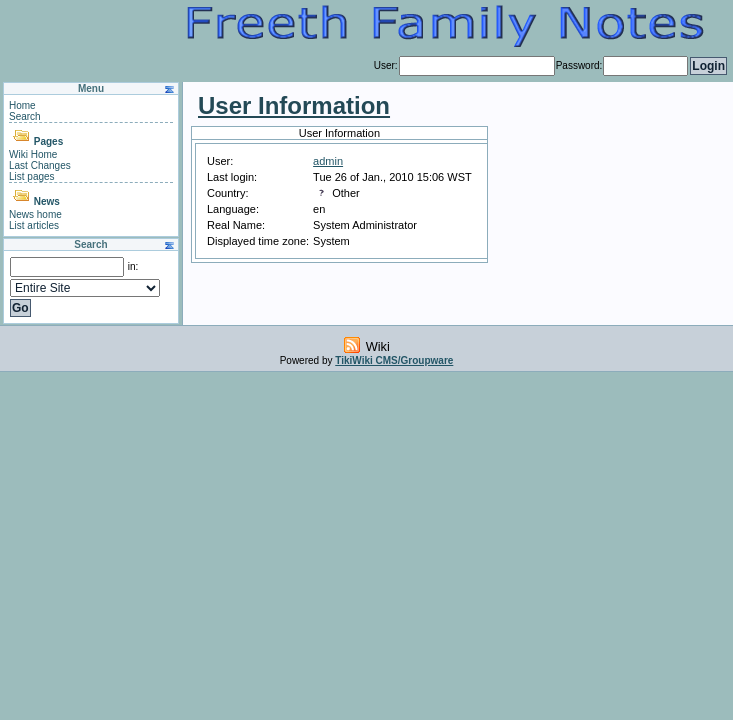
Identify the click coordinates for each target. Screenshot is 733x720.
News (47, 201)
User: (386, 65)
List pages (32, 176)
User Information (294, 105)
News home (35, 214)
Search (25, 116)
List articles (34, 225)
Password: (579, 65)
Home (22, 105)
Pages (48, 141)
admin (328, 161)
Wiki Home (33, 154)
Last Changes (40, 165)
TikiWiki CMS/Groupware (394, 360)
